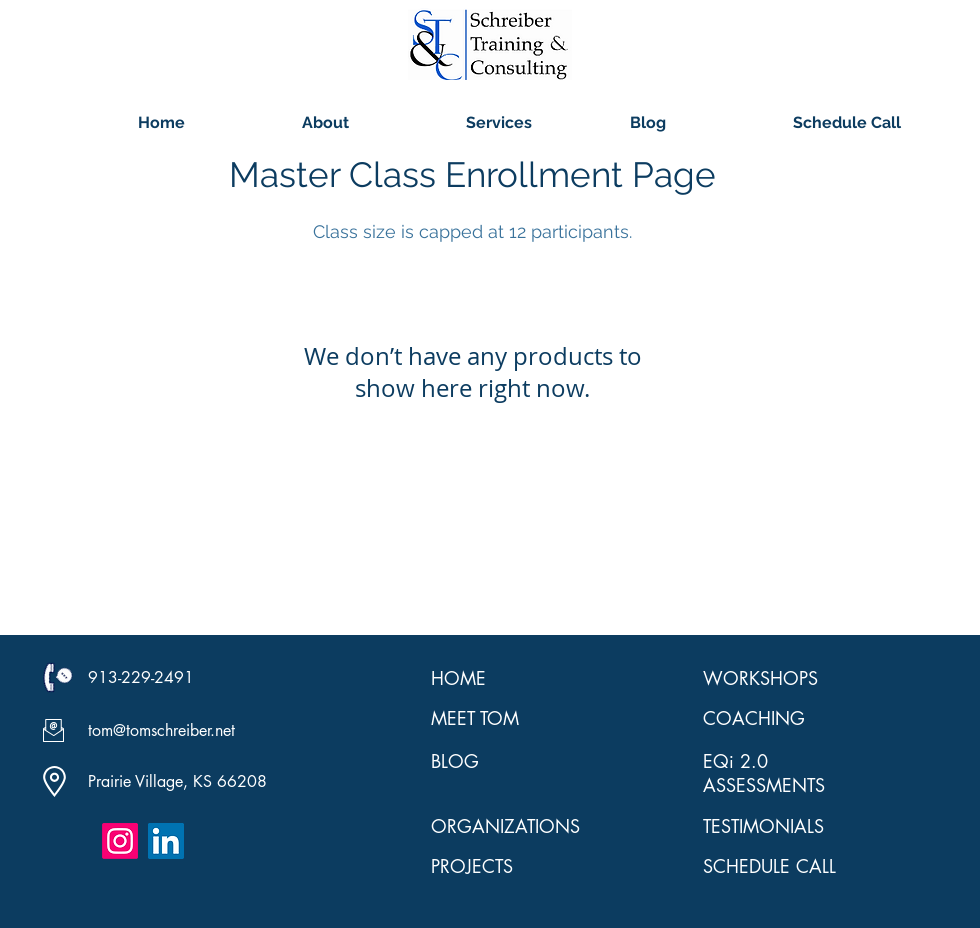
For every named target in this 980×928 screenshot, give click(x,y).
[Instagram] (120, 841)
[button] (369, 122)
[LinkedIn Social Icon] (166, 841)
